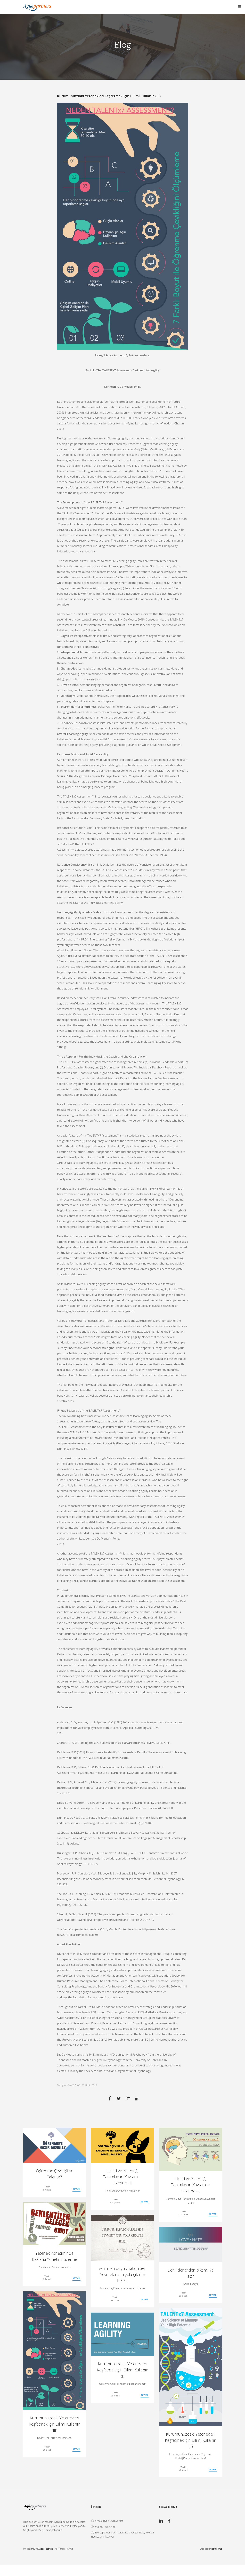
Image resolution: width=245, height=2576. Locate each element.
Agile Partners (46, 2548)
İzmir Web (217, 2548)
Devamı (76, 2189)
